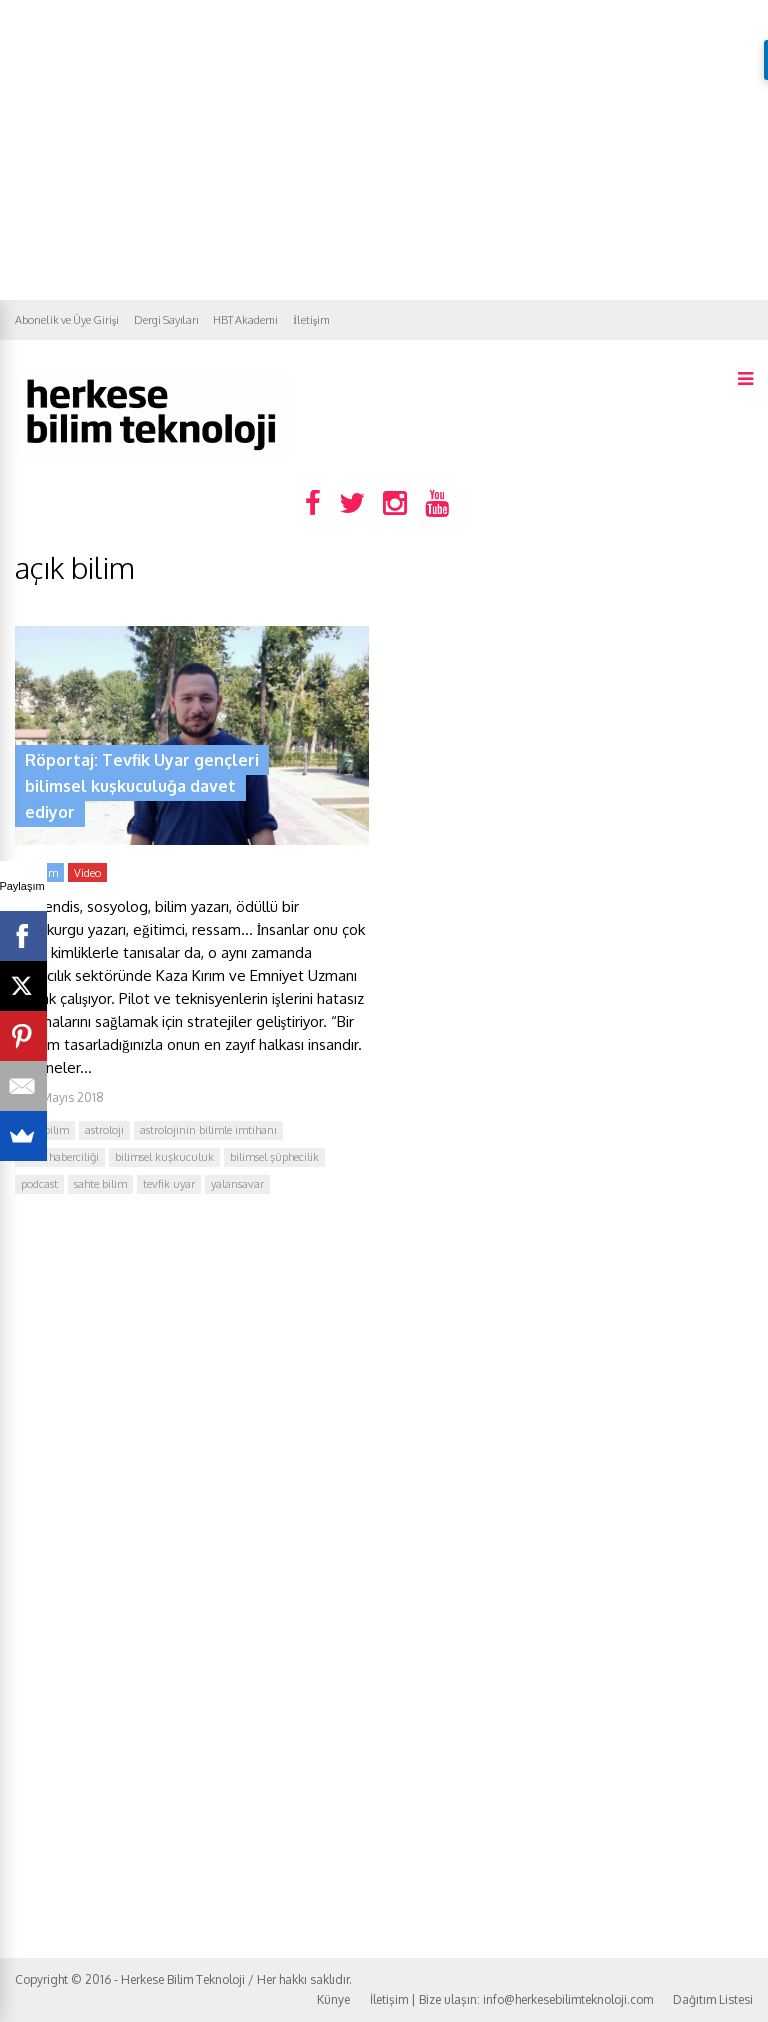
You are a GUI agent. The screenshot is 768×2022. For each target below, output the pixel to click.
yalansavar (237, 1184)
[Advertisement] (384, 150)
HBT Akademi (245, 320)
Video (87, 873)
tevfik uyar (169, 1184)
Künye (333, 1999)
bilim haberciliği (60, 1157)
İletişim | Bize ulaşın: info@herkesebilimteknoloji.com (511, 1999)
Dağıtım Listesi (713, 1999)
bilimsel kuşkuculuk (164, 1157)
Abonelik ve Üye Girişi (67, 320)
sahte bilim (100, 1184)
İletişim (311, 320)
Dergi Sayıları (166, 320)
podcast (39, 1184)
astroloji (104, 1130)
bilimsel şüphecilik (274, 1157)
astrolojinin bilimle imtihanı (208, 1130)
